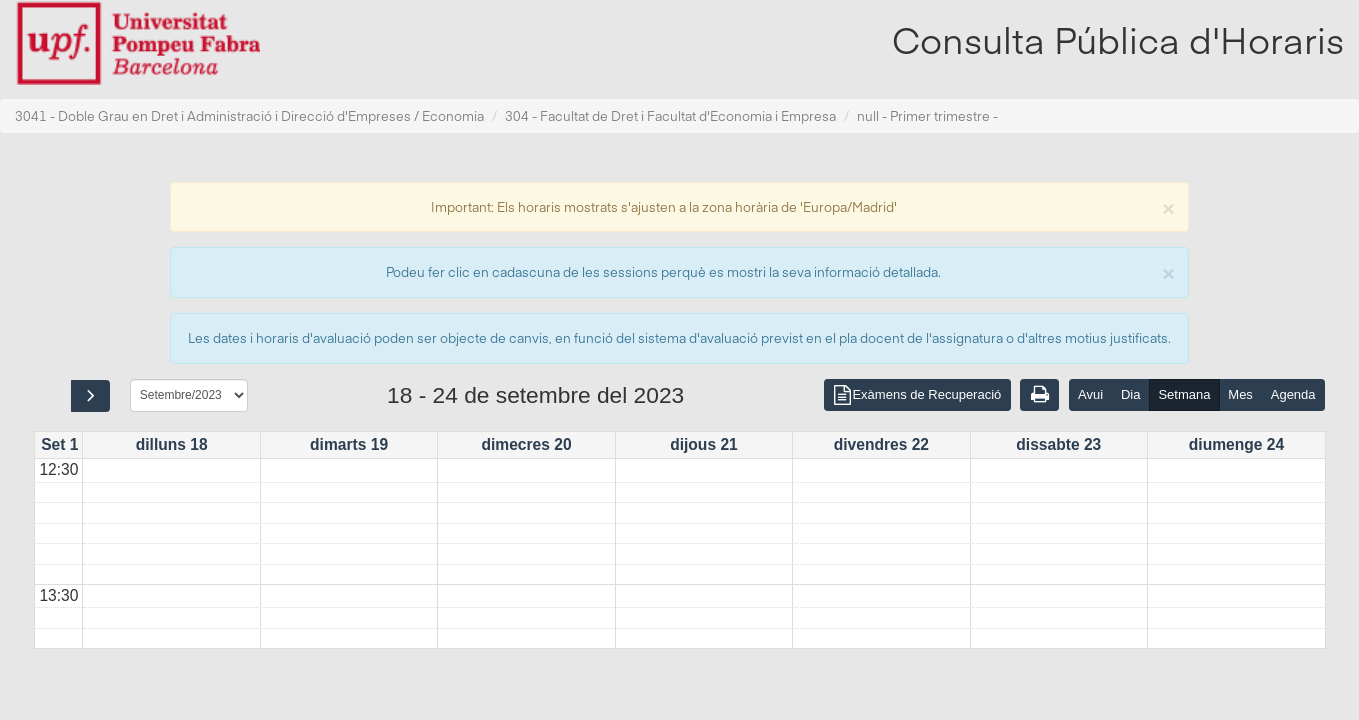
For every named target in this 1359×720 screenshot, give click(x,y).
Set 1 (59, 444)
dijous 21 (704, 444)
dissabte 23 (1058, 444)
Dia (1131, 394)
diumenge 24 (1236, 444)
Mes (1240, 394)
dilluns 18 (172, 444)
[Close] (1168, 206)
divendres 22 (881, 444)
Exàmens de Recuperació (917, 396)
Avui (1090, 394)
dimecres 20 (526, 444)
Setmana (1184, 394)
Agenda (1293, 394)
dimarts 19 (349, 444)
